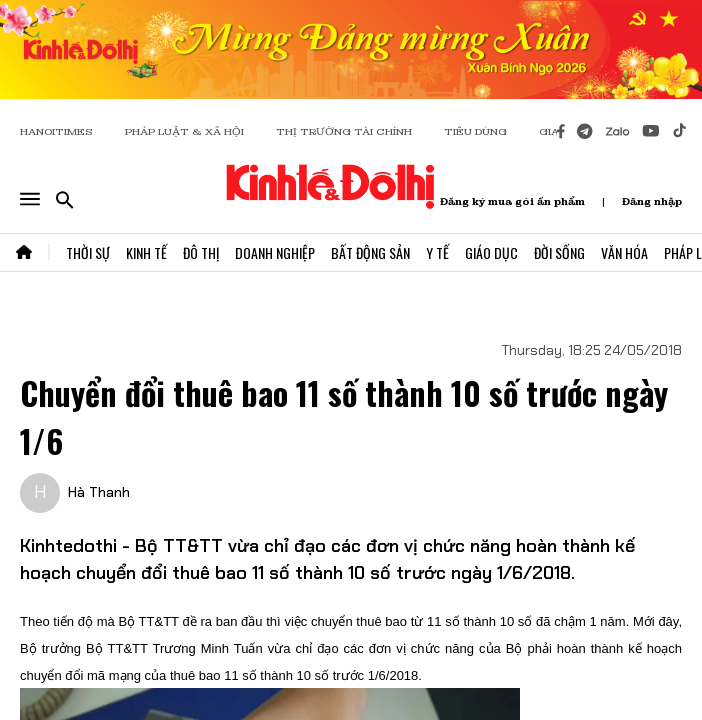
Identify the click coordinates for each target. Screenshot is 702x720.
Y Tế (437, 252)
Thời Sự (88, 252)
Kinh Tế (146, 252)
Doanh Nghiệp (275, 252)
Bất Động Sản (370, 252)
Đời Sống (559, 252)
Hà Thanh (99, 492)
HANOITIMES (56, 131)
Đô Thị (201, 252)
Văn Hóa (624, 252)
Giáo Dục (491, 252)
